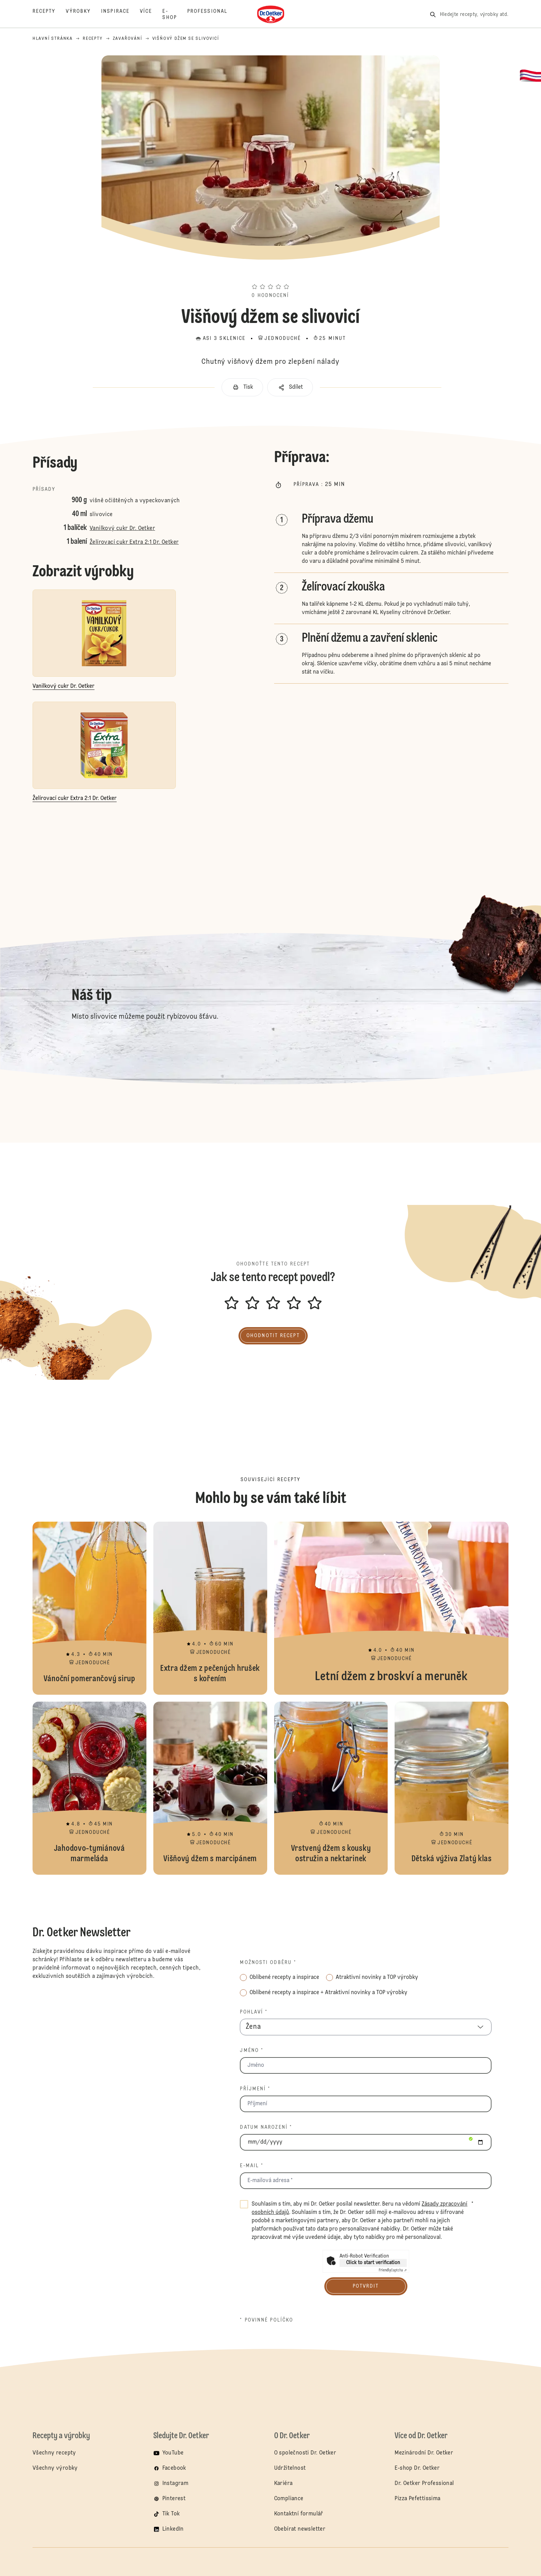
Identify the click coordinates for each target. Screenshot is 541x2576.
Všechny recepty (54, 2453)
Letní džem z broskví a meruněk (391, 1608)
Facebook (174, 2468)
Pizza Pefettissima (417, 2499)
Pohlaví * (254, 2012)
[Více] (151, 14)
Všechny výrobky (55, 2468)
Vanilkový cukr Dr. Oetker (122, 528)
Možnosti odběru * (268, 1962)
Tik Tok (171, 2514)
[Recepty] (49, 14)
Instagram (175, 2483)
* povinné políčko (266, 2320)
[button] (270, 274)
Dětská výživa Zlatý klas (451, 1788)
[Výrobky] (83, 14)
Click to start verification (373, 2262)
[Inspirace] (120, 14)
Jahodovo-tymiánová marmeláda (89, 1788)
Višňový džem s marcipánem (210, 1788)
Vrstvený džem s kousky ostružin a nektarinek (331, 1788)
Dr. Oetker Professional (424, 2483)
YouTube (173, 2453)
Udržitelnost (290, 2468)
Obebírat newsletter (300, 2529)
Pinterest (174, 2499)
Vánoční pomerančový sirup (89, 1608)
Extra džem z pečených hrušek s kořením (210, 1608)
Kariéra (283, 2483)
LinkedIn (173, 2529)
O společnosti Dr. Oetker (305, 2453)
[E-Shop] (174, 14)
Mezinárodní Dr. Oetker (424, 2453)
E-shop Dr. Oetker (417, 2468)
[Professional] (212, 14)
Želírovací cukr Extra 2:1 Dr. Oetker (134, 542)
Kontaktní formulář (298, 2514)
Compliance (289, 2499)
